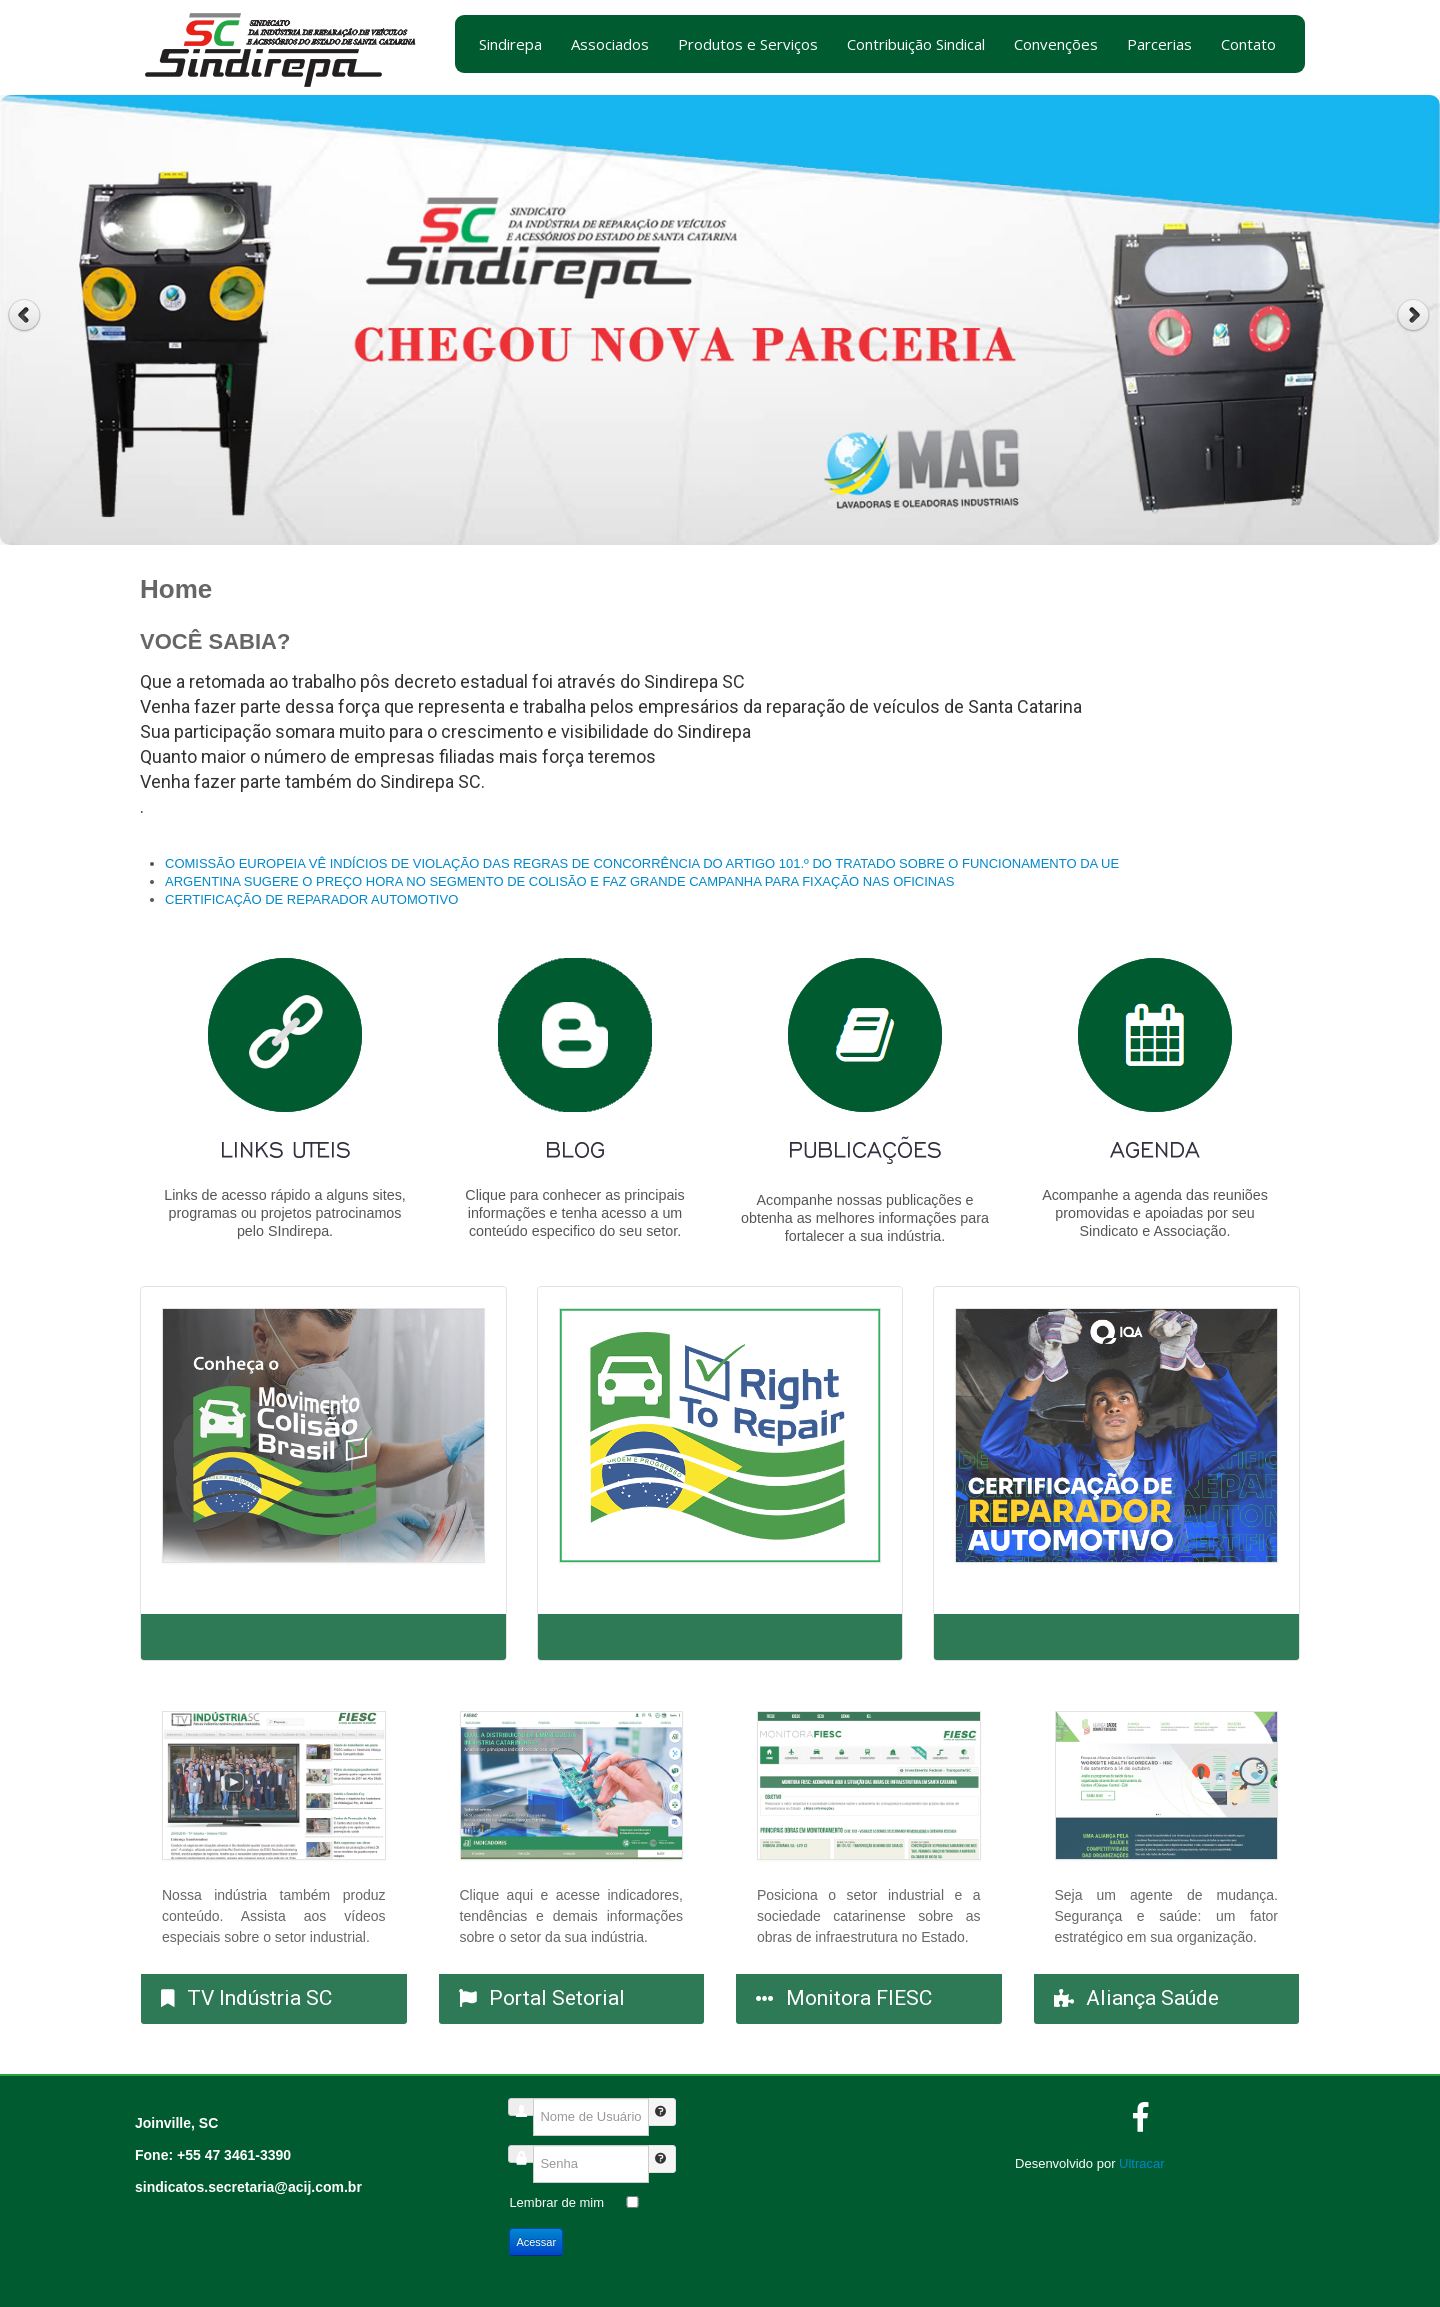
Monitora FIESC (859, 1998)
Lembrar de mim (556, 2202)
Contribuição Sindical (916, 44)
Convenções (1056, 44)
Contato (1248, 44)
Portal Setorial (557, 1998)
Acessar (536, 2242)
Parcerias (1159, 44)
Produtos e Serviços (748, 44)
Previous (24, 315)
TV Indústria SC (259, 1998)
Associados (610, 44)
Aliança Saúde (1152, 1998)
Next (1415, 315)
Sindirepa (510, 44)
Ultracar (1142, 2163)
